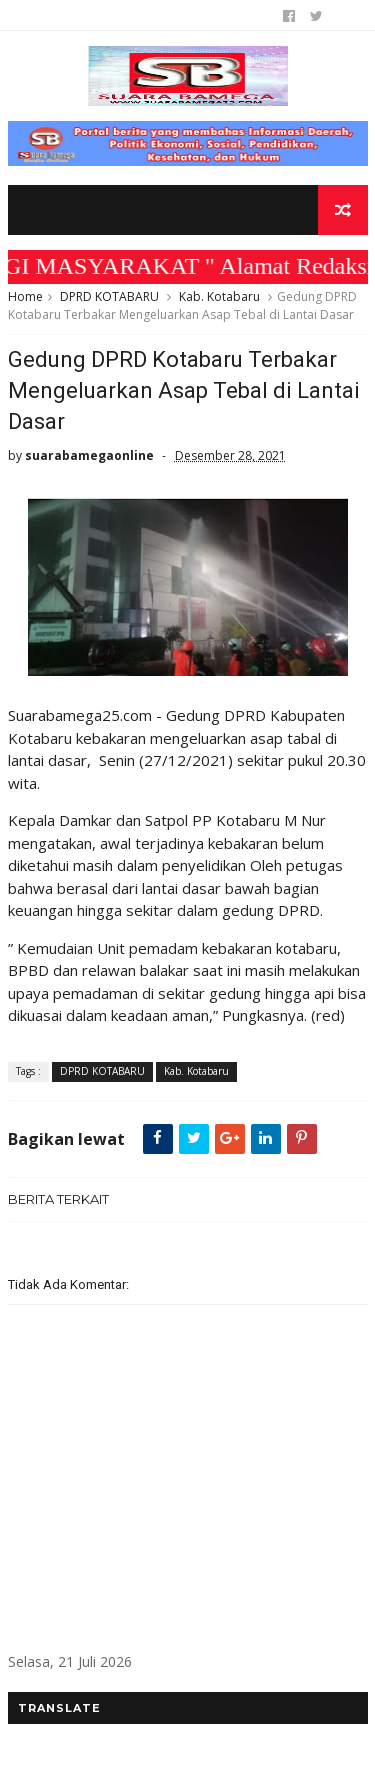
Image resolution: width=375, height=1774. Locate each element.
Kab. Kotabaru (219, 296)
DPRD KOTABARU (109, 296)
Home (25, 296)
